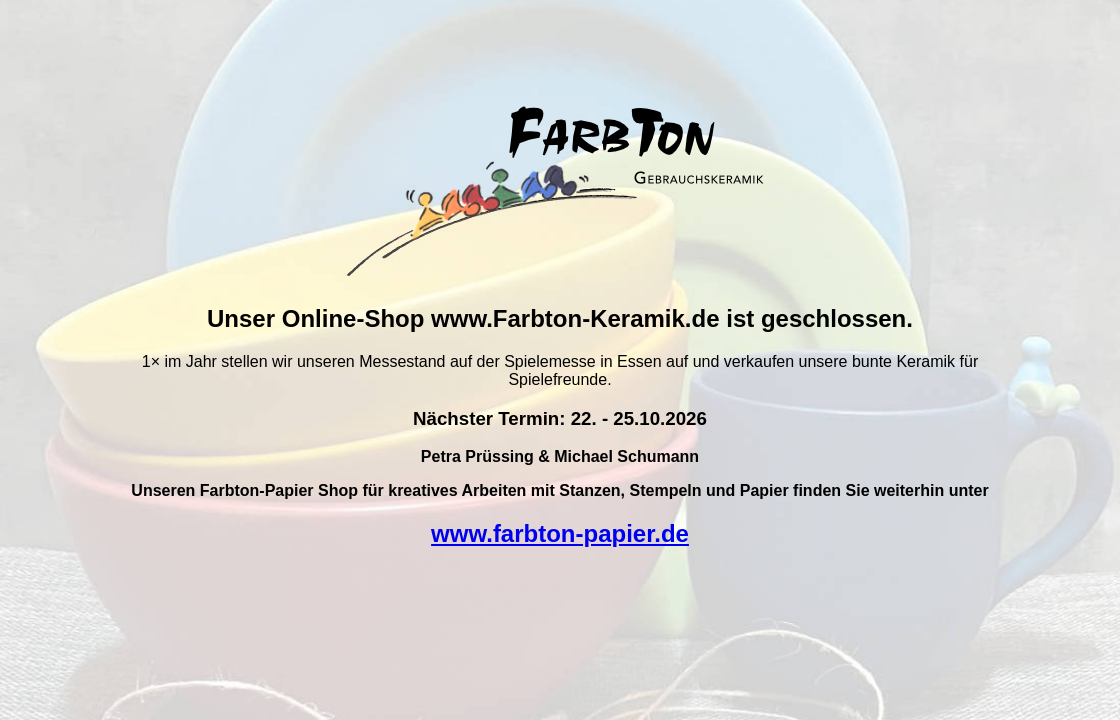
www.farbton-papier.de (560, 533)
